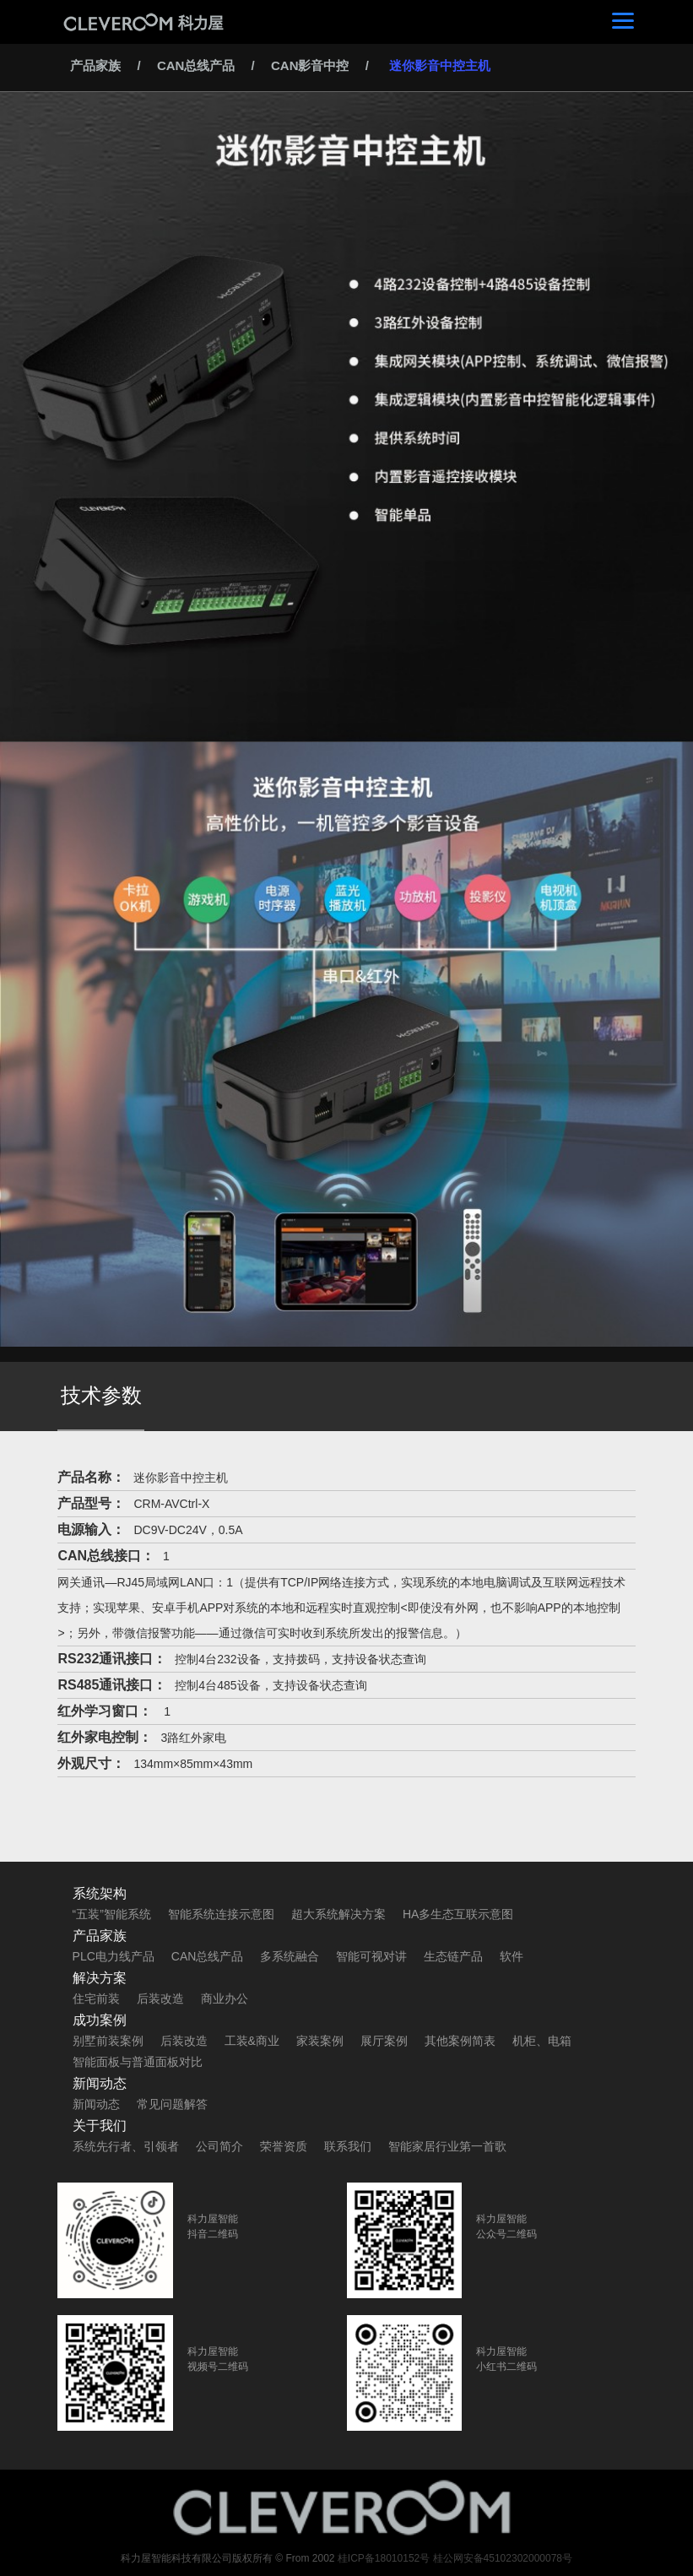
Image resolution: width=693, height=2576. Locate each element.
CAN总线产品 (196, 65)
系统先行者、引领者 (126, 2146)
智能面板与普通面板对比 (138, 2062)
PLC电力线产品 (113, 1956)
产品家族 (95, 65)
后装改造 (160, 1998)
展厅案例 (384, 2040)
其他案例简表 (460, 2040)
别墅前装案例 (108, 2040)
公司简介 (219, 2146)
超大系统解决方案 (338, 1914)
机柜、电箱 (541, 2040)
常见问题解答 (172, 2104)
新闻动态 (96, 2104)
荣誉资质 (283, 2146)
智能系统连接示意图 (221, 1914)
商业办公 (224, 1998)
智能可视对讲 (371, 1956)
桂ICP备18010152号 (384, 2558)
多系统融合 (289, 1956)
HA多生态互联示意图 (458, 1914)
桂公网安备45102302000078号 (502, 2558)
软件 (511, 1956)
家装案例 (320, 2040)
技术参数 (101, 1395)
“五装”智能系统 (112, 1914)
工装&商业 (252, 2040)
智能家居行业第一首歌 (447, 2146)
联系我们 (347, 2146)
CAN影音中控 (310, 65)
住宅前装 (96, 1998)
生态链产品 (453, 1956)
